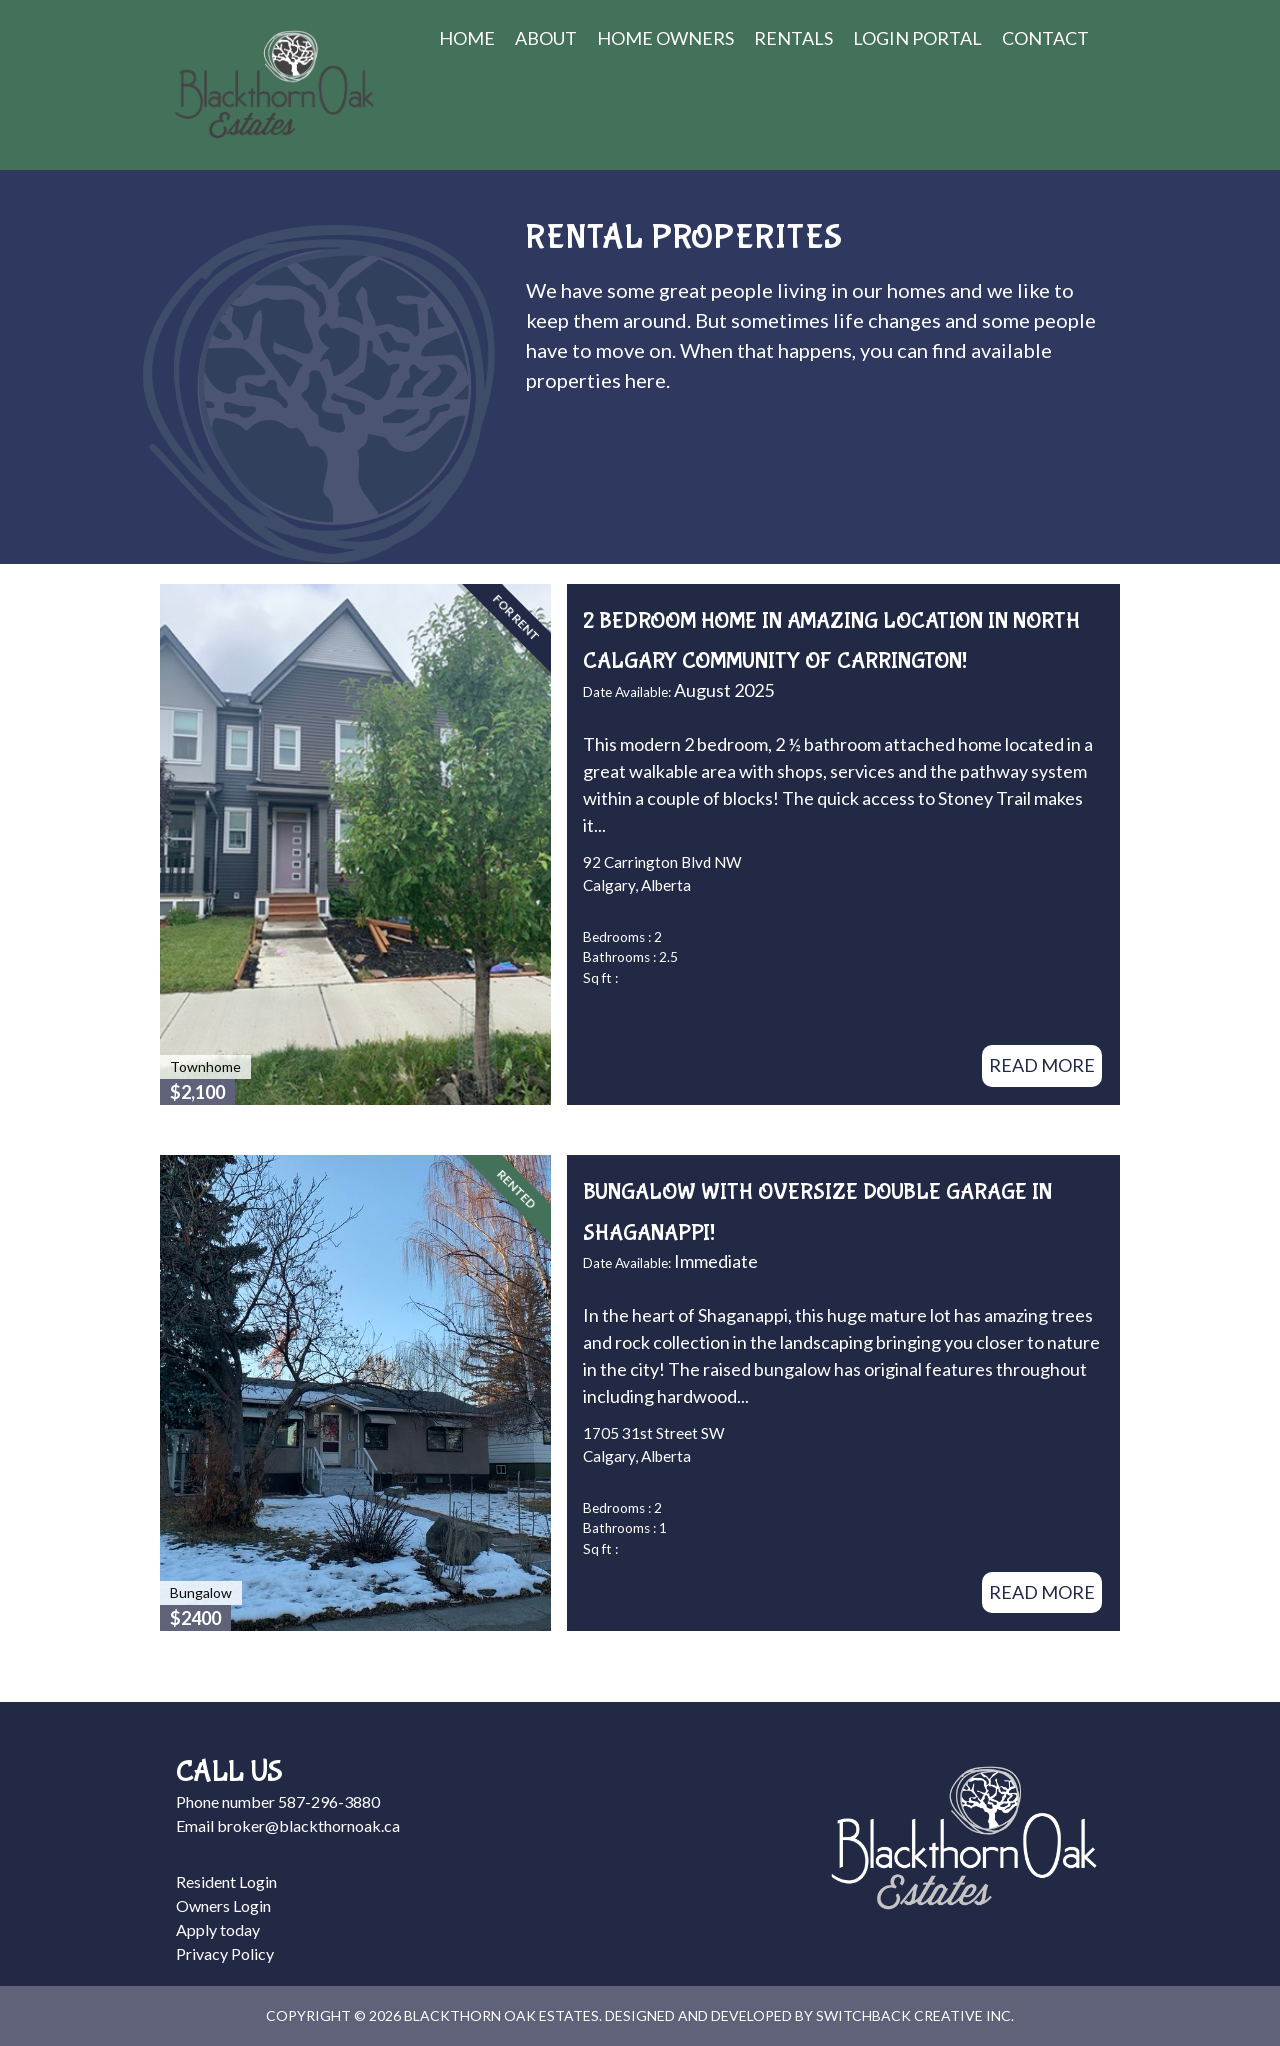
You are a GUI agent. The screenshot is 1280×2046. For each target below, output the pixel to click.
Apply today (218, 1929)
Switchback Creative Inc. (915, 2015)
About (546, 38)
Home (467, 38)
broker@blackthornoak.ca (308, 1825)
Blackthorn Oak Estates (274, 85)
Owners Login (223, 1905)
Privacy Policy (225, 1953)
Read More (1042, 1065)
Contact (1045, 38)
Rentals (793, 38)
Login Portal (917, 38)
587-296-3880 (329, 1801)
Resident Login (226, 1881)
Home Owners (665, 38)
